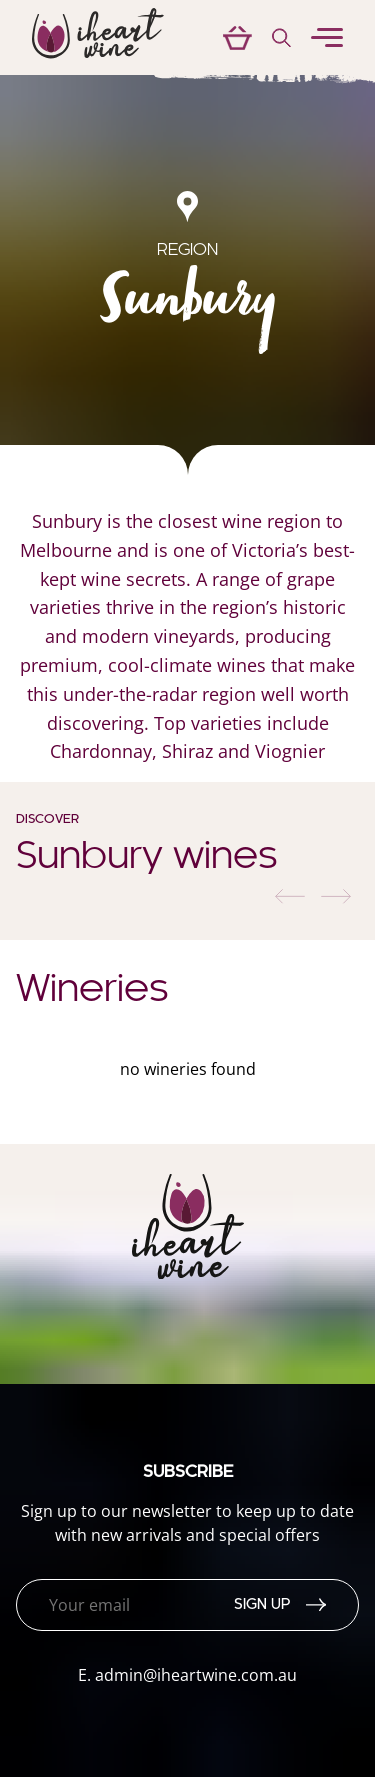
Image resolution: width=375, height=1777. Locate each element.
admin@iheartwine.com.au (196, 1675)
